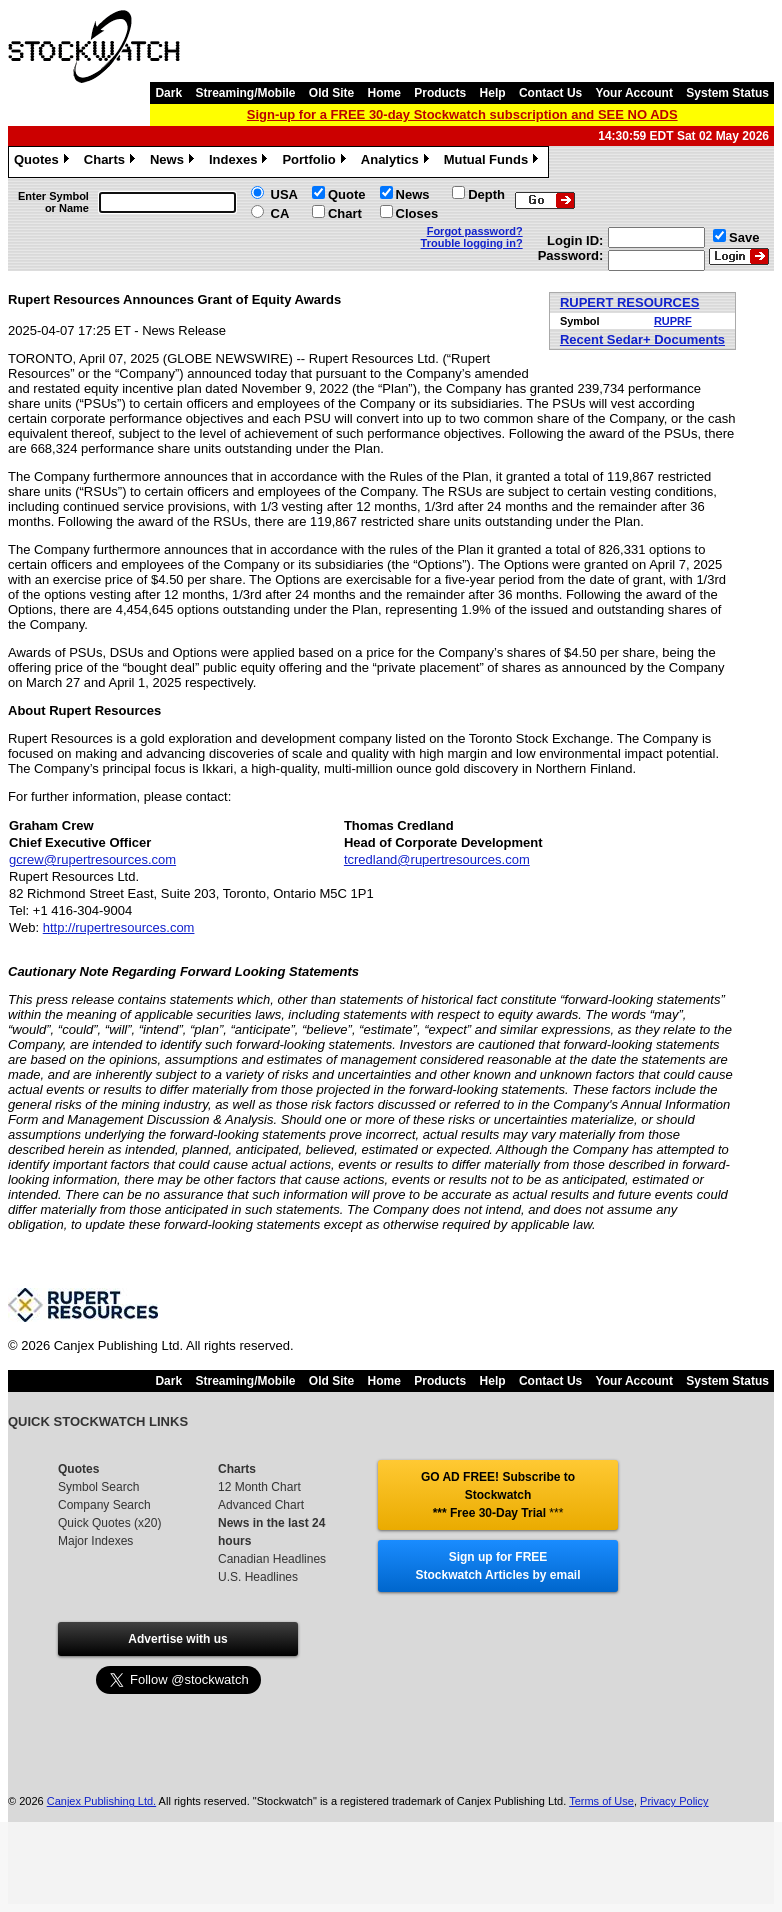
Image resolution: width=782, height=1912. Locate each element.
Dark (168, 93)
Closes (417, 213)
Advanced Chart (261, 1505)
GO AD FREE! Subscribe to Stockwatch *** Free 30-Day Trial (498, 1495)
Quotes (44, 162)
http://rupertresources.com (119, 927)
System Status (727, 93)
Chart (345, 213)
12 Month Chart (259, 1487)
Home (384, 93)
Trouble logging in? (472, 243)
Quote (347, 194)
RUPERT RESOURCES (629, 302)
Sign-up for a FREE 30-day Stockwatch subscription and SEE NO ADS (462, 114)
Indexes (240, 162)
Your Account (634, 93)
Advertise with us (177, 1639)
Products (440, 93)
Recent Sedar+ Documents (642, 339)
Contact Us (550, 93)
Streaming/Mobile (245, 93)
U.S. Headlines (258, 1577)
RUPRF (673, 321)
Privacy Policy (674, 1801)
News (174, 162)
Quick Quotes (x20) (109, 1523)
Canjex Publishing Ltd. (101, 1801)
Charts (112, 162)
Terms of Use (601, 1801)
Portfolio (316, 162)
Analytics (397, 162)
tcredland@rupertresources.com (437, 859)
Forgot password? (475, 231)
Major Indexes (95, 1541)
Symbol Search (98, 1487)
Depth (486, 194)
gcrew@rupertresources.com (92, 859)
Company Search (104, 1505)
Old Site (331, 93)
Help (493, 93)
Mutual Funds (494, 162)
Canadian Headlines (272, 1559)
